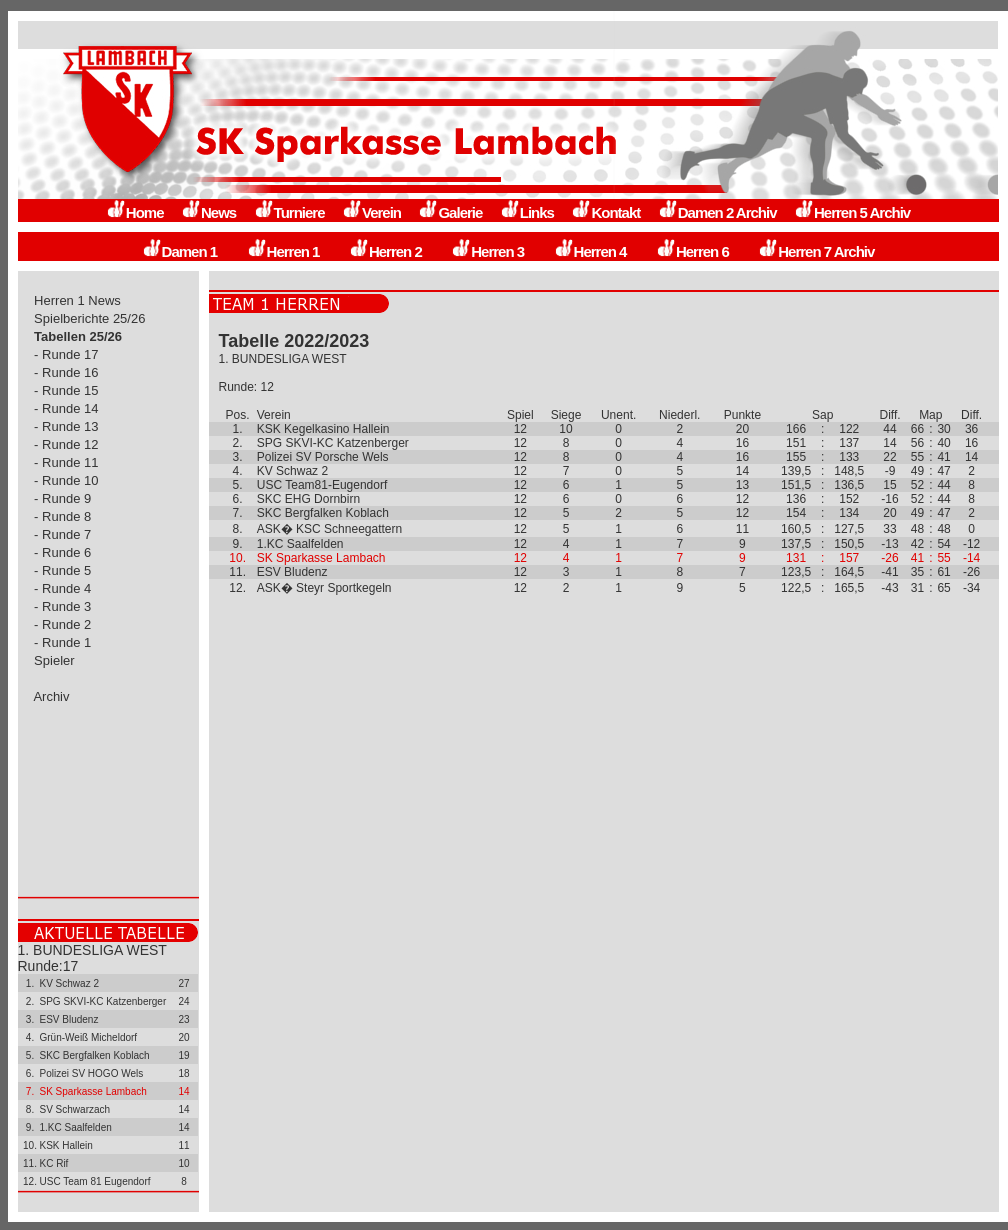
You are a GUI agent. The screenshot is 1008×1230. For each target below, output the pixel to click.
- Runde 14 (67, 408)
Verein (371, 212)
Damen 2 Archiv (717, 212)
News (208, 212)
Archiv (52, 696)
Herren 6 (692, 251)
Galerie (450, 212)
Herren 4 (590, 251)
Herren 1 (283, 251)
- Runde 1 (63, 642)
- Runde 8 (63, 516)
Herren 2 (385, 251)
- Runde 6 (63, 552)
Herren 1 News (78, 300)
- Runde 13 (67, 426)
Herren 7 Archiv (816, 251)
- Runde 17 (67, 354)
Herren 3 (487, 251)
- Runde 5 (63, 570)
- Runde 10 (67, 480)
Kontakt (605, 212)
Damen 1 (180, 251)
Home (135, 212)
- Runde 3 (63, 606)
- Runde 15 (67, 390)
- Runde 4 (63, 588)
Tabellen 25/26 (78, 336)
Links (527, 212)
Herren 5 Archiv (852, 212)
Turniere (289, 212)
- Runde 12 (67, 444)
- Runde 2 (63, 624)
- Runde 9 (63, 498)
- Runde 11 (67, 462)
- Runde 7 (63, 534)
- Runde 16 (67, 372)
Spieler (55, 660)
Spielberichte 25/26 (90, 318)
